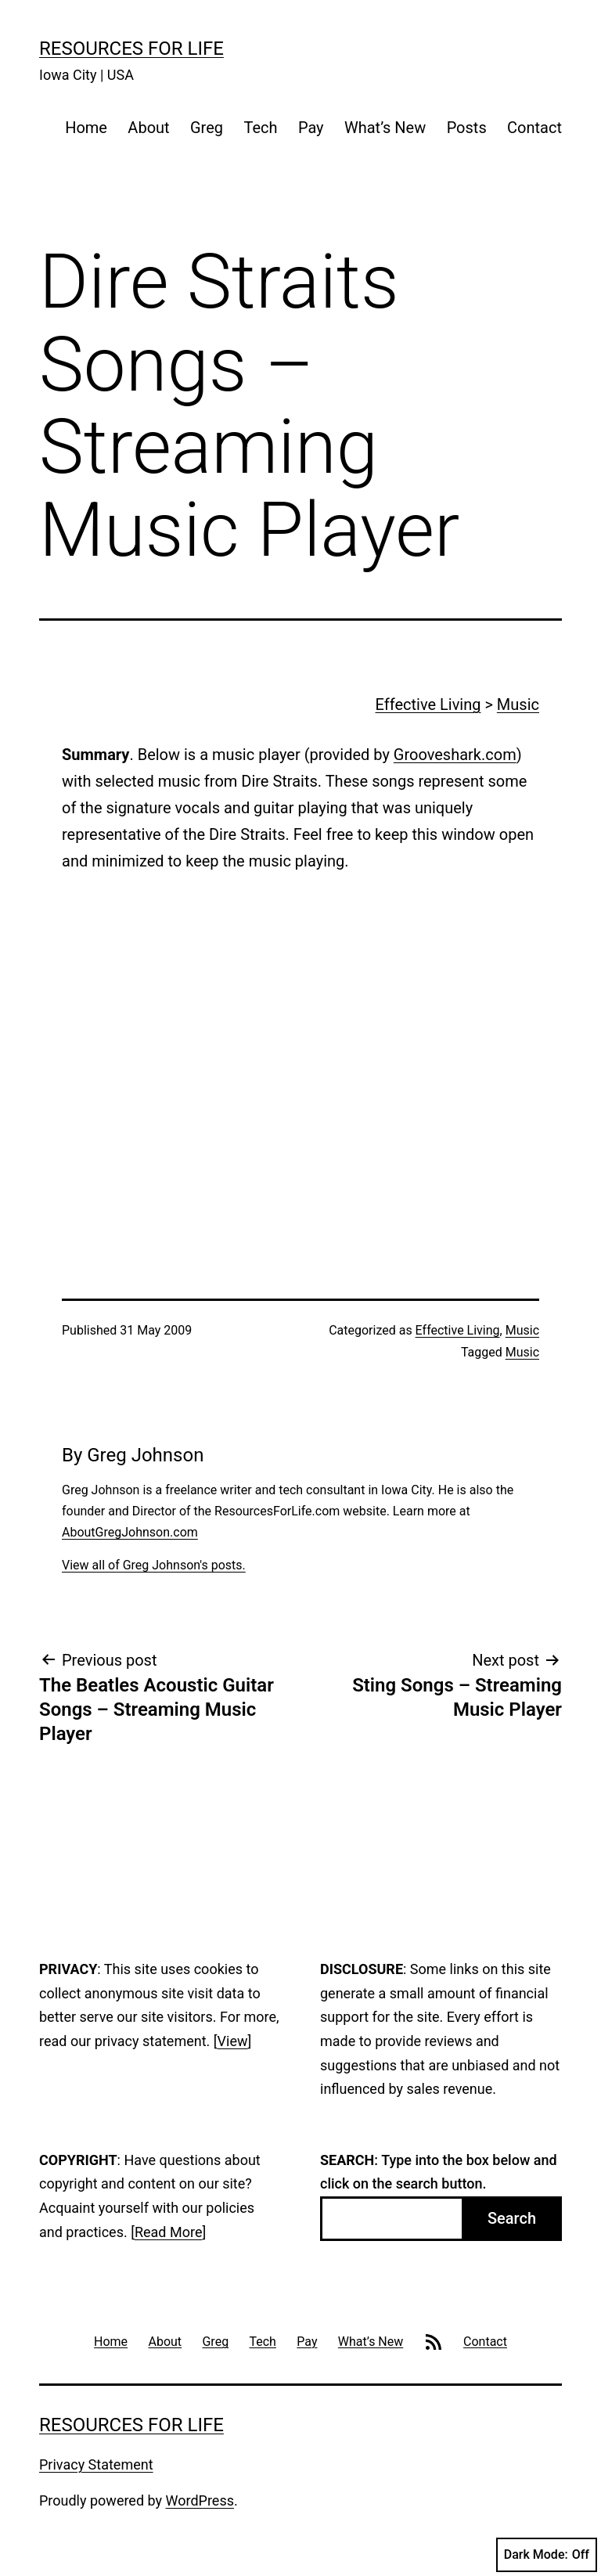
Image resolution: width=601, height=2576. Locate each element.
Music (518, 704)
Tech (260, 127)
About (148, 127)
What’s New (385, 127)
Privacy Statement (96, 2464)
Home (86, 127)
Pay (311, 127)
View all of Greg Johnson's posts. (154, 1565)
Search (512, 2218)
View (233, 2041)
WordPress (200, 2500)
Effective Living (428, 704)
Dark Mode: (546, 2554)
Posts (467, 127)
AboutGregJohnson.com (130, 1532)
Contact (534, 127)
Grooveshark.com (455, 754)
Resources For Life (131, 48)
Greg (206, 127)
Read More (169, 2232)
